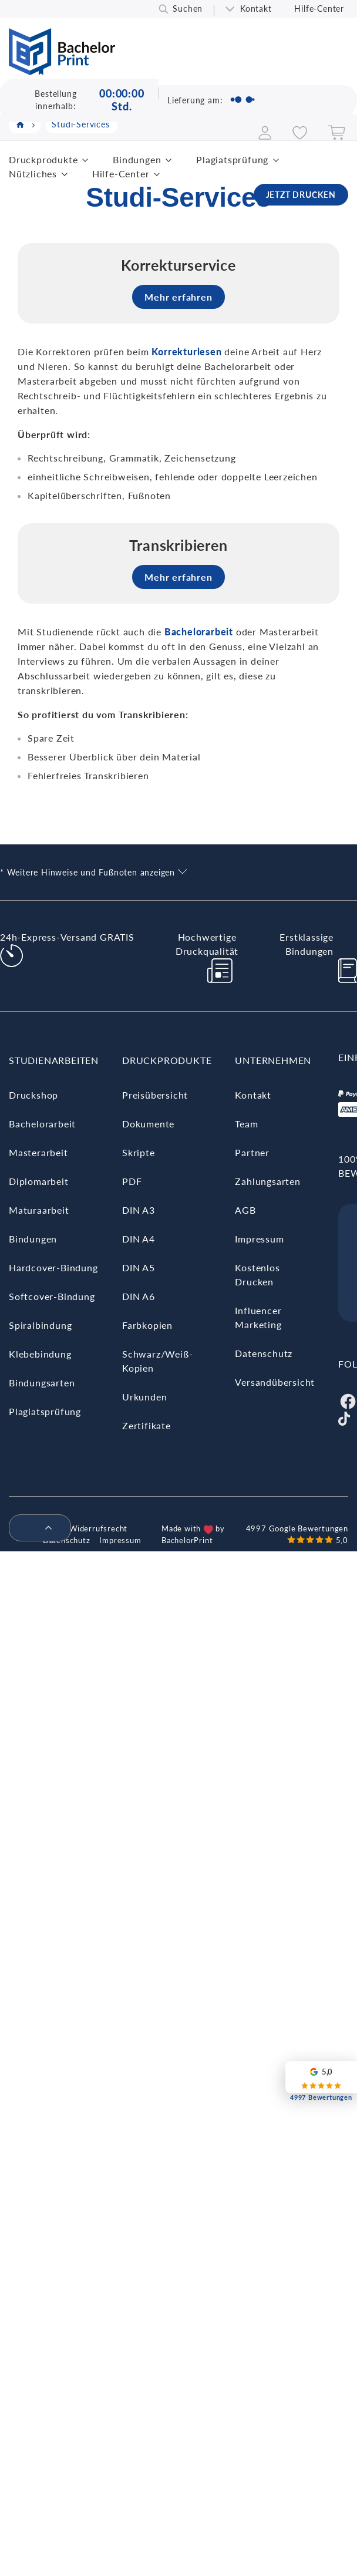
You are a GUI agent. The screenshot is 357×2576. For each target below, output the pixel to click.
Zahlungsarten (267, 1181)
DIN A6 (138, 1296)
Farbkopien (147, 1325)
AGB (245, 1209)
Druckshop (33, 1094)
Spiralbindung (40, 1325)
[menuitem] (35, 1528)
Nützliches (33, 173)
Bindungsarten (42, 1382)
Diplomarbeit (39, 1181)
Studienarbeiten (54, 1060)
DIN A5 (138, 1267)
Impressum (259, 1238)
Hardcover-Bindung (53, 1267)
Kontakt (256, 9)
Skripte (138, 1152)
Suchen (188, 9)
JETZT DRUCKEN (301, 195)
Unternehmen (273, 1060)
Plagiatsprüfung (232, 159)
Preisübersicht (155, 1094)
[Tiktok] (344, 1417)
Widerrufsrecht (98, 1528)
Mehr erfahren (178, 296)
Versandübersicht (275, 1382)
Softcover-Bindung (52, 1296)
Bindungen (137, 159)
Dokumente (148, 1123)
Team (246, 1123)
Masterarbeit (38, 1152)
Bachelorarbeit (42, 1123)
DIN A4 (138, 1238)
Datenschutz (263, 1353)
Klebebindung (40, 1353)
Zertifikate (146, 1425)
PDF (132, 1181)
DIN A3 (138, 1209)
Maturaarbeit (39, 1209)
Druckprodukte (43, 159)
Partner (252, 1152)
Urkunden (144, 1396)
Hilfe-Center (319, 9)
